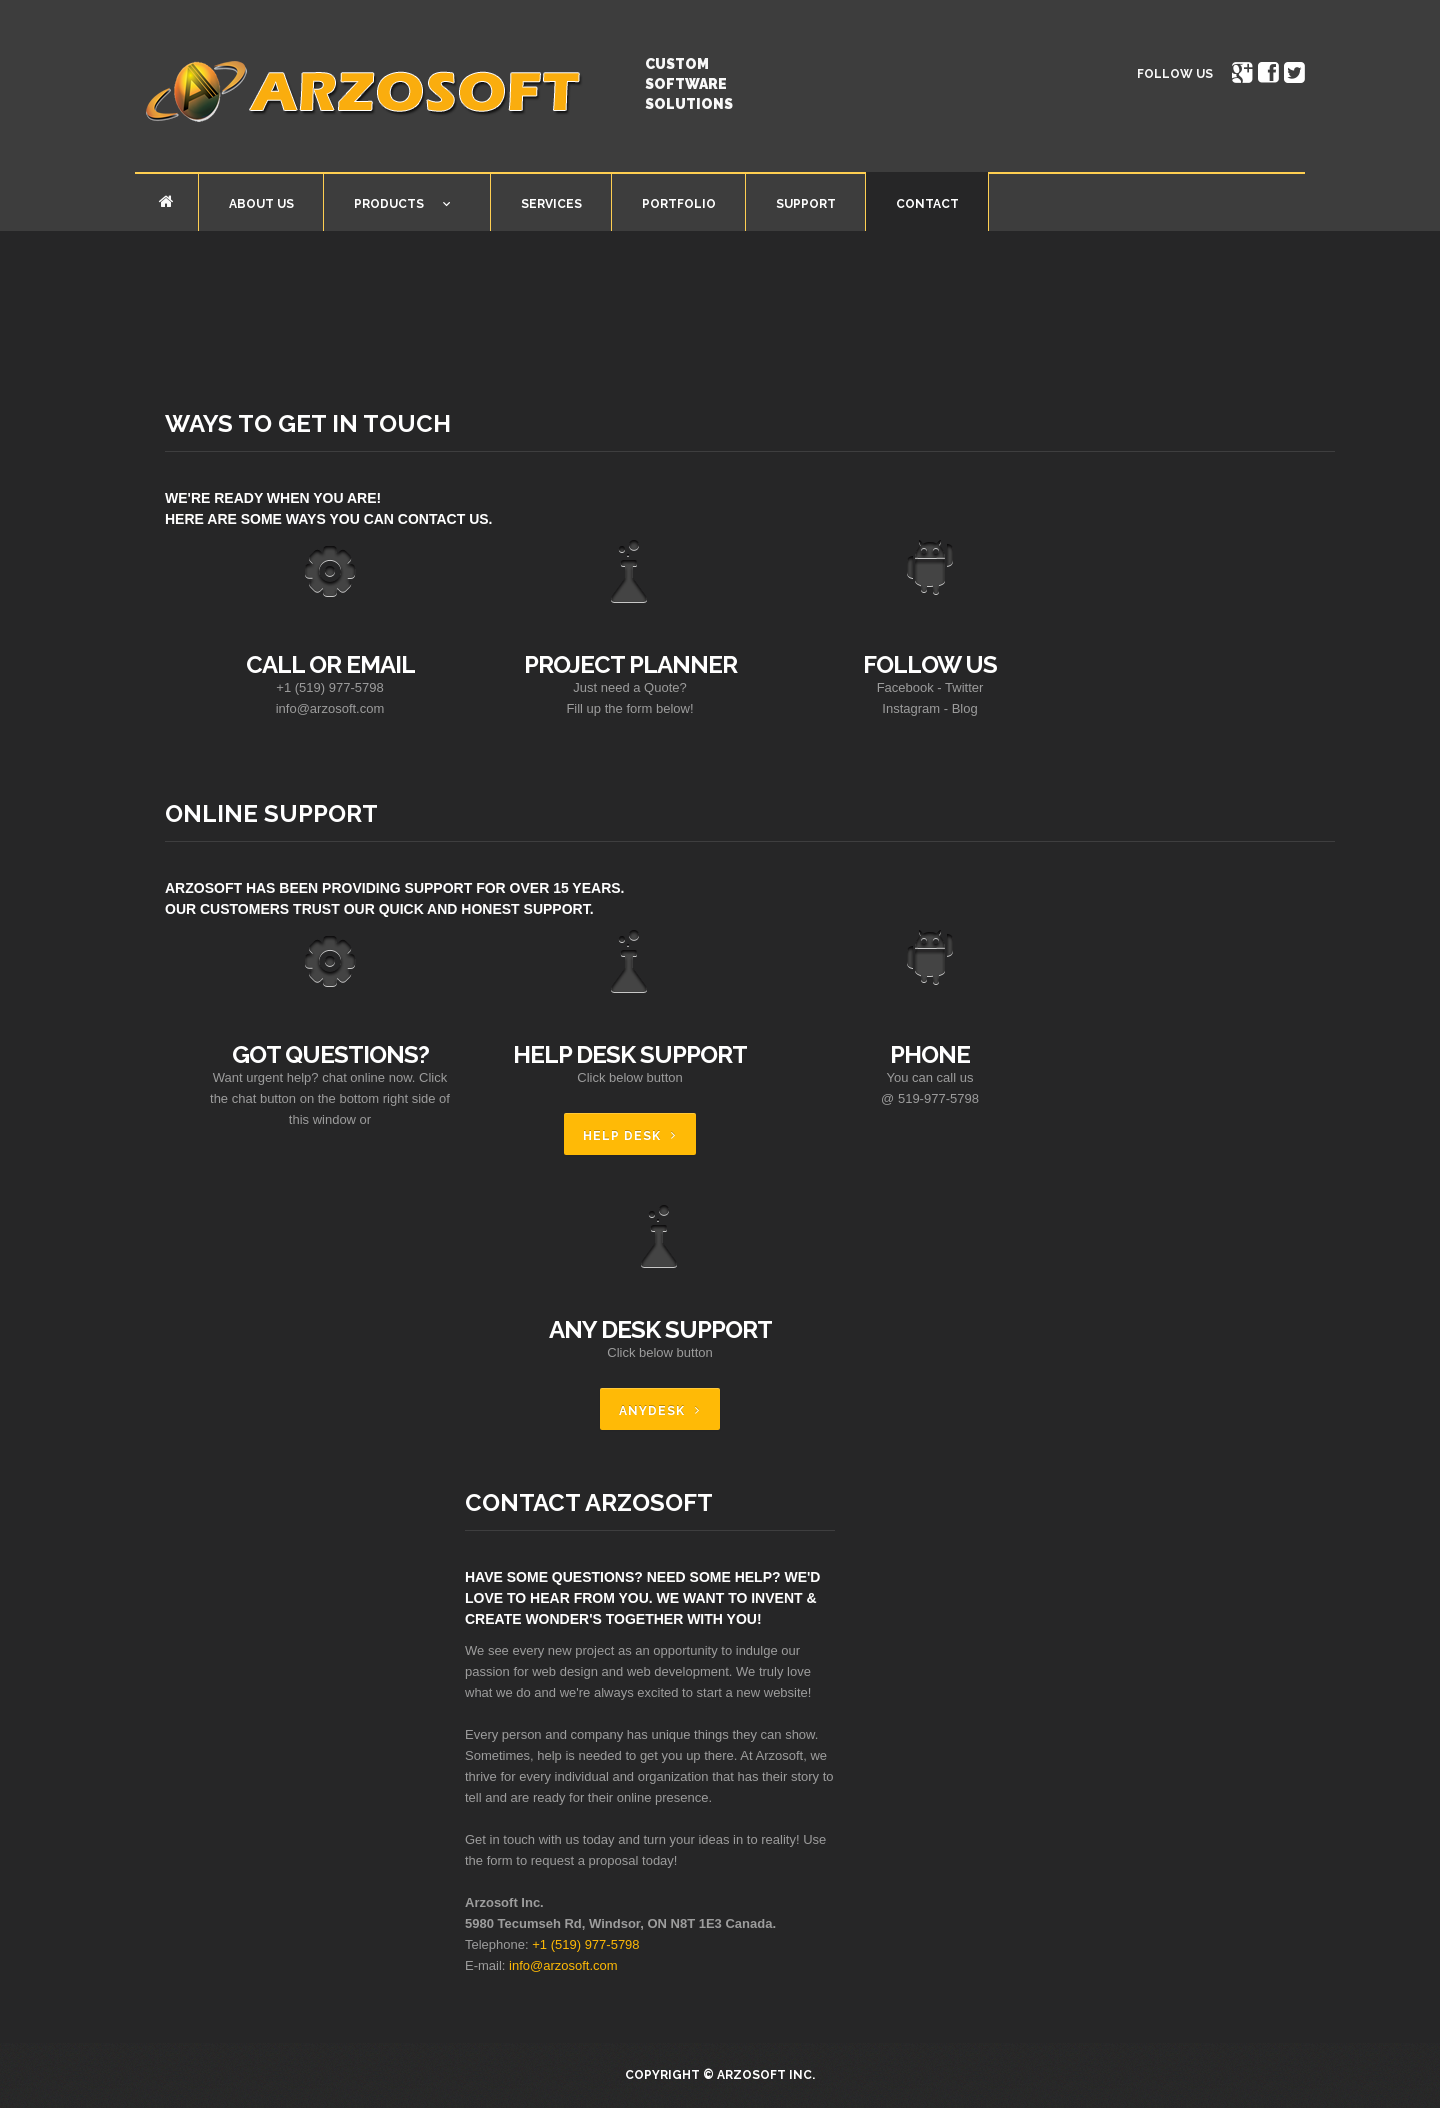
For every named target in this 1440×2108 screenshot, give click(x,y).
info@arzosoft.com (563, 1965)
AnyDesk (652, 1411)
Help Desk (622, 1136)
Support (806, 204)
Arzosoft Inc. (766, 2075)
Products (387, 207)
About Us (261, 204)
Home (166, 201)
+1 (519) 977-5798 (585, 1944)
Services (551, 204)
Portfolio (679, 204)
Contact (927, 204)
